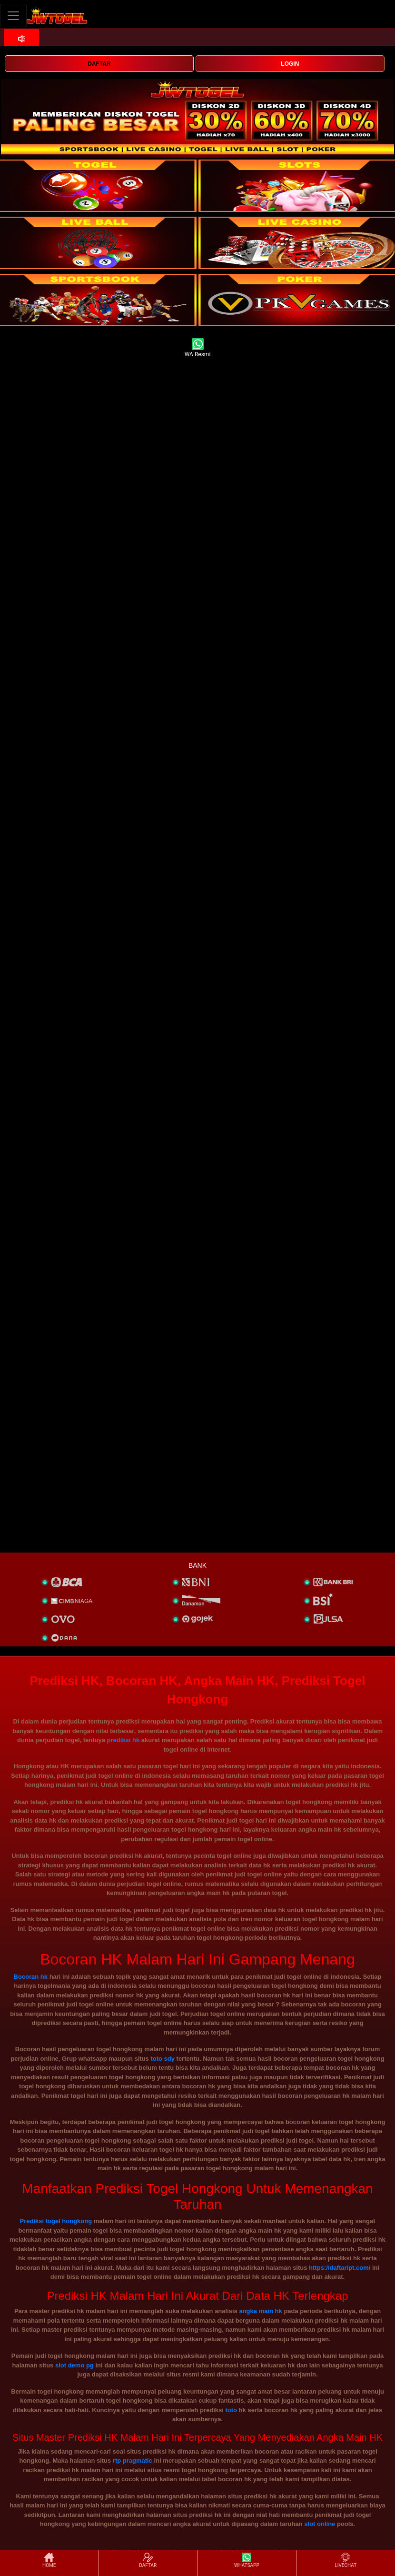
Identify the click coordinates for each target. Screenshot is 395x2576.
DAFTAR (99, 63)
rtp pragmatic (132, 2460)
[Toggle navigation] (13, 15)
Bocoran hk (31, 1976)
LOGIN (290, 63)
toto (231, 2410)
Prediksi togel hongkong (56, 2221)
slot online (319, 2523)
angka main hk (260, 2311)
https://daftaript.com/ (339, 2267)
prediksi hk (123, 1740)
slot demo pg (74, 2365)
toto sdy (162, 2058)
